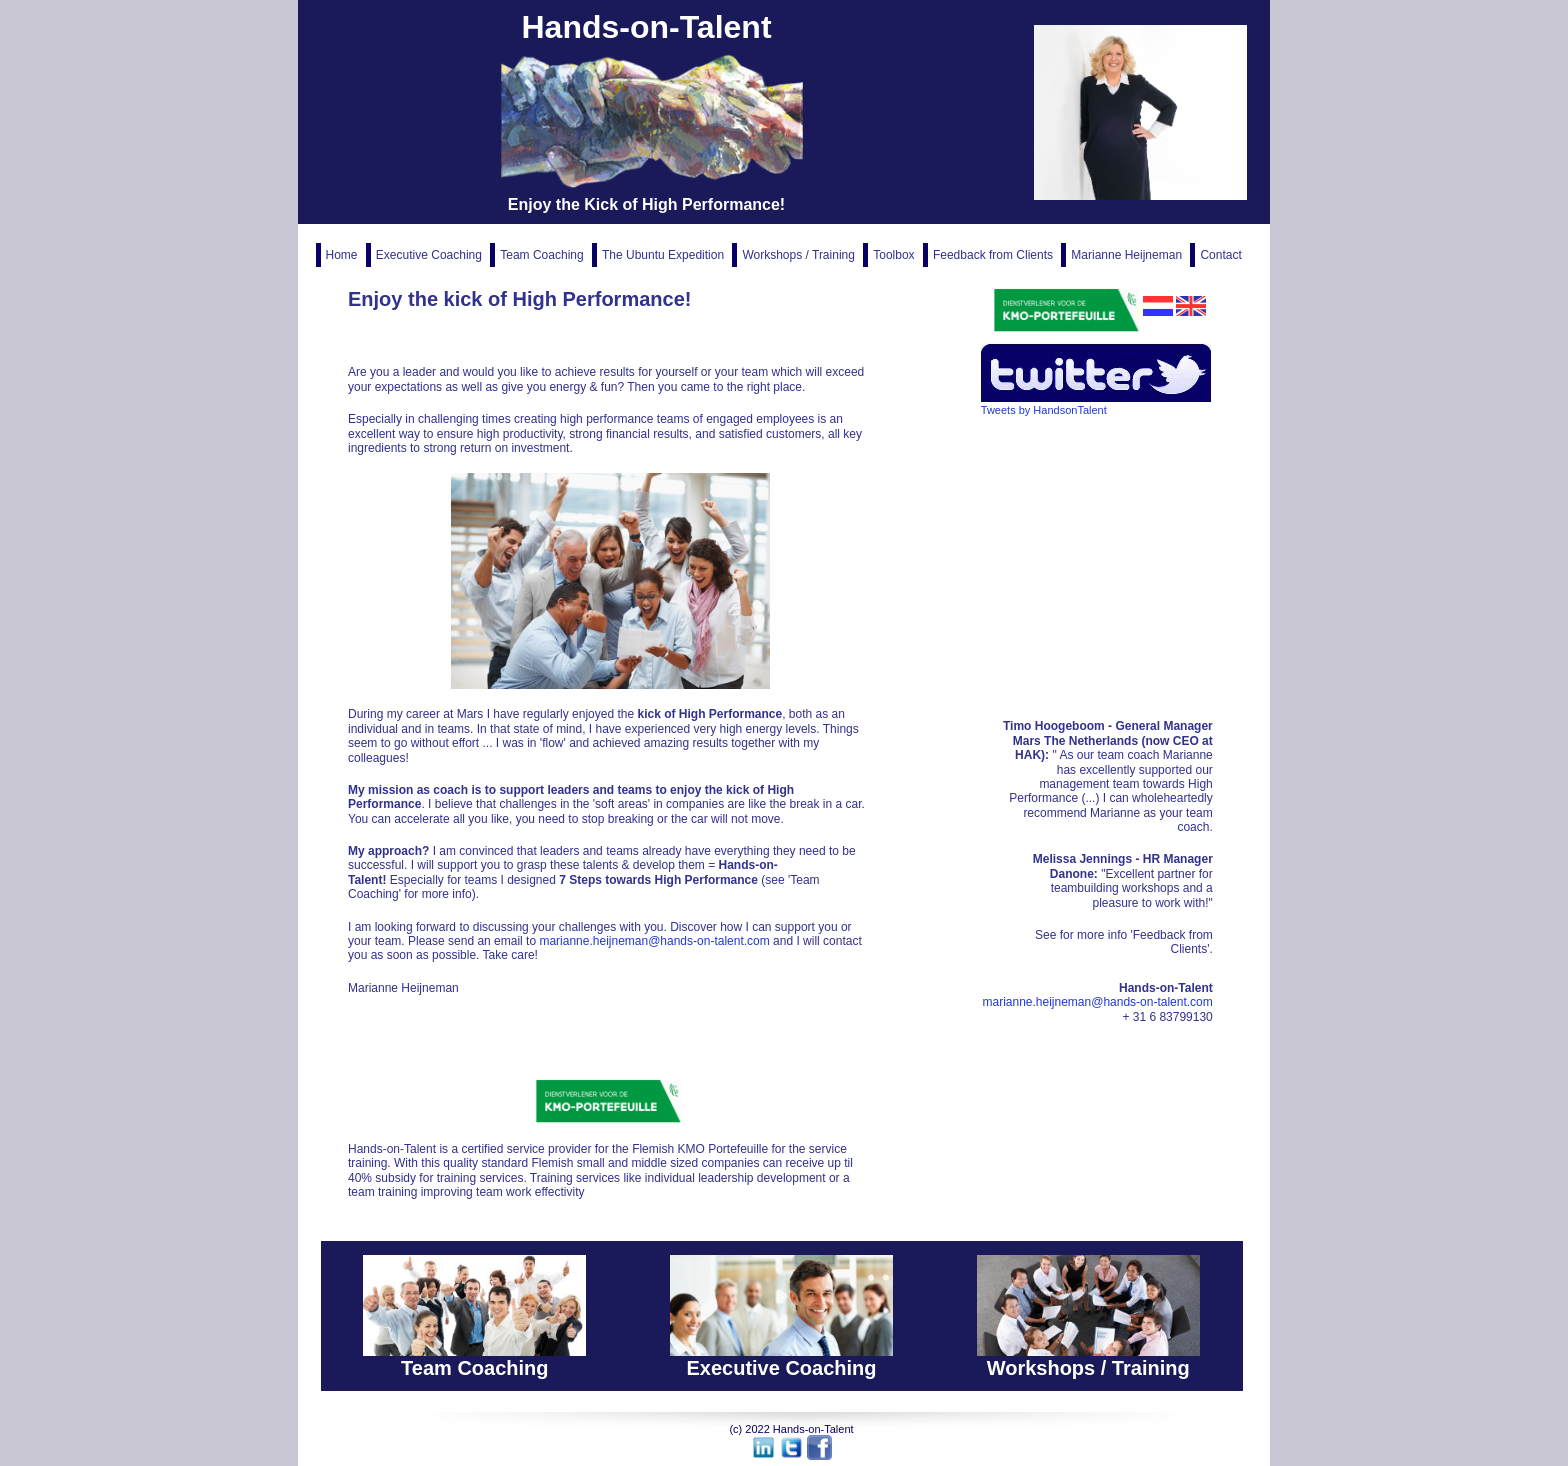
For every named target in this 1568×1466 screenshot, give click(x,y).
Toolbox (895, 255)
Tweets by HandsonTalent (1044, 410)
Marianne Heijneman (1128, 255)
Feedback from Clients (994, 255)
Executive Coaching (430, 255)
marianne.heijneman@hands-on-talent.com (654, 941)
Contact (1220, 255)
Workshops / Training (800, 255)
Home (343, 255)
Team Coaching (543, 255)
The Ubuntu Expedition (664, 255)
